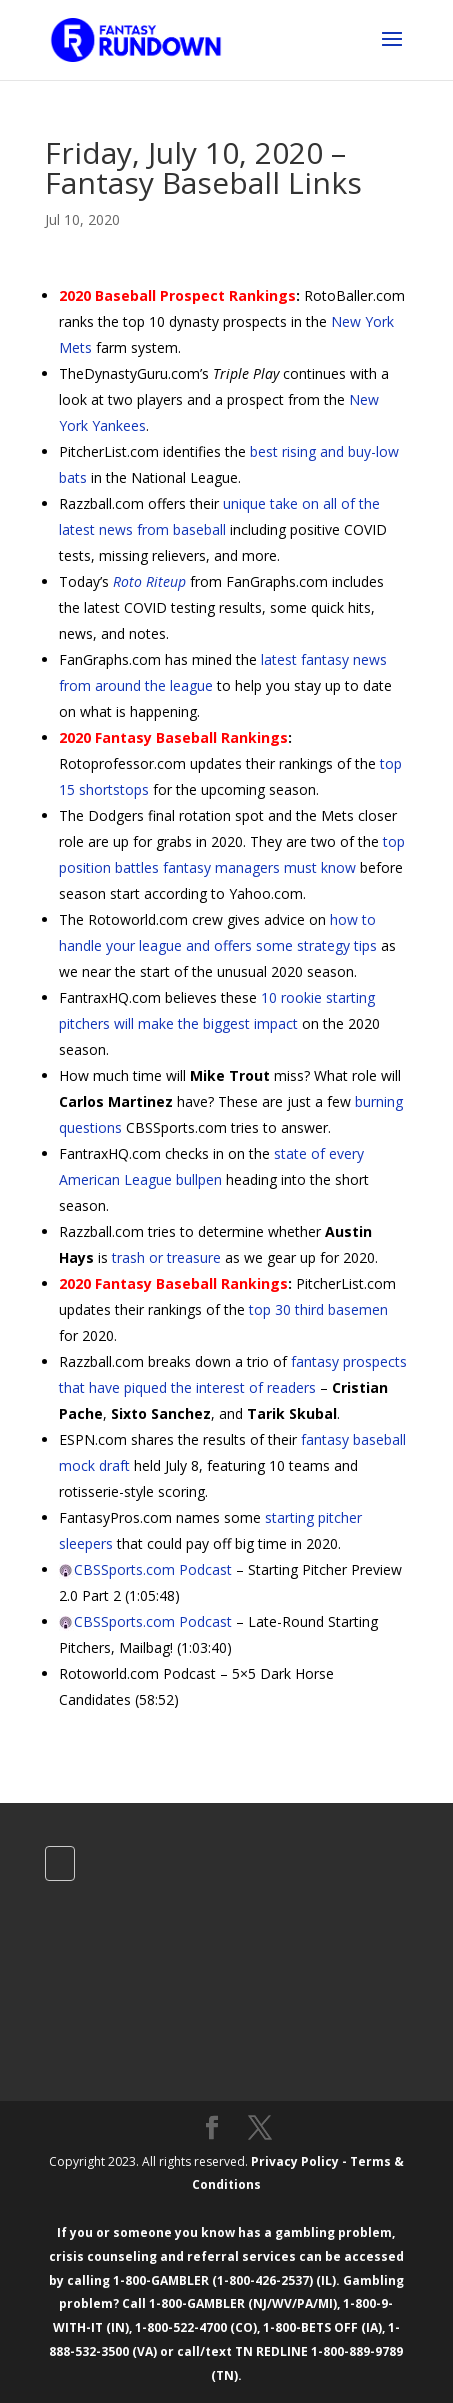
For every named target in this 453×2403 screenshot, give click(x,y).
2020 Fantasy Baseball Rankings (173, 737)
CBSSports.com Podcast (153, 1569)
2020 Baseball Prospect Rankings (177, 295)
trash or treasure (166, 1257)
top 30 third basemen (318, 1309)
